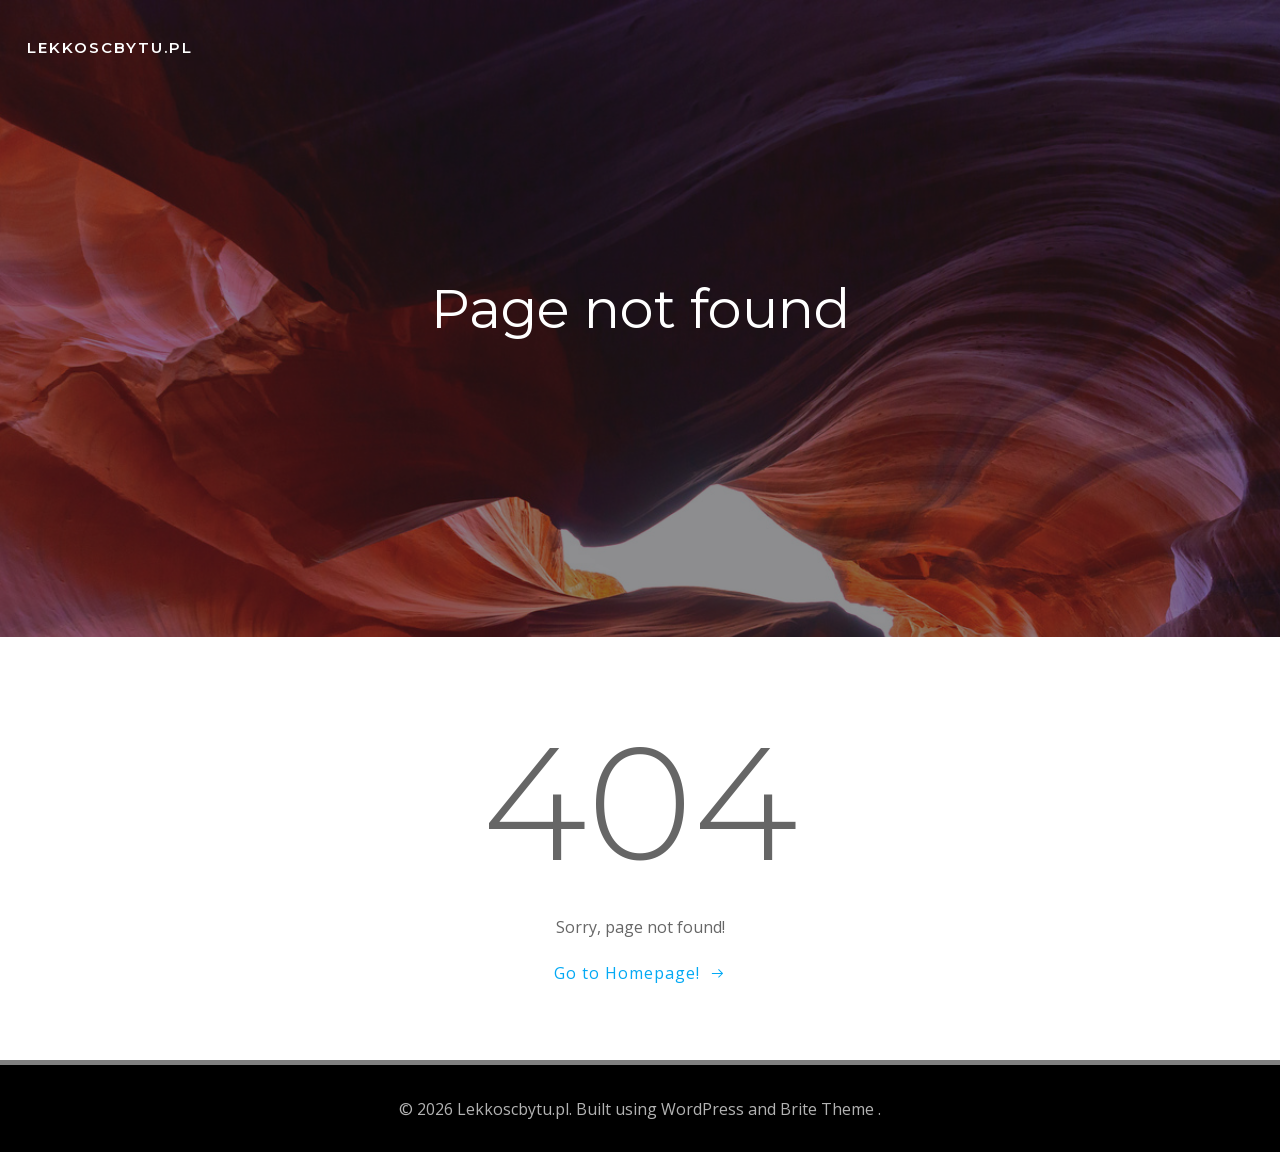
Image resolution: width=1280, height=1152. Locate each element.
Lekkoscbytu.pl (107, 44)
